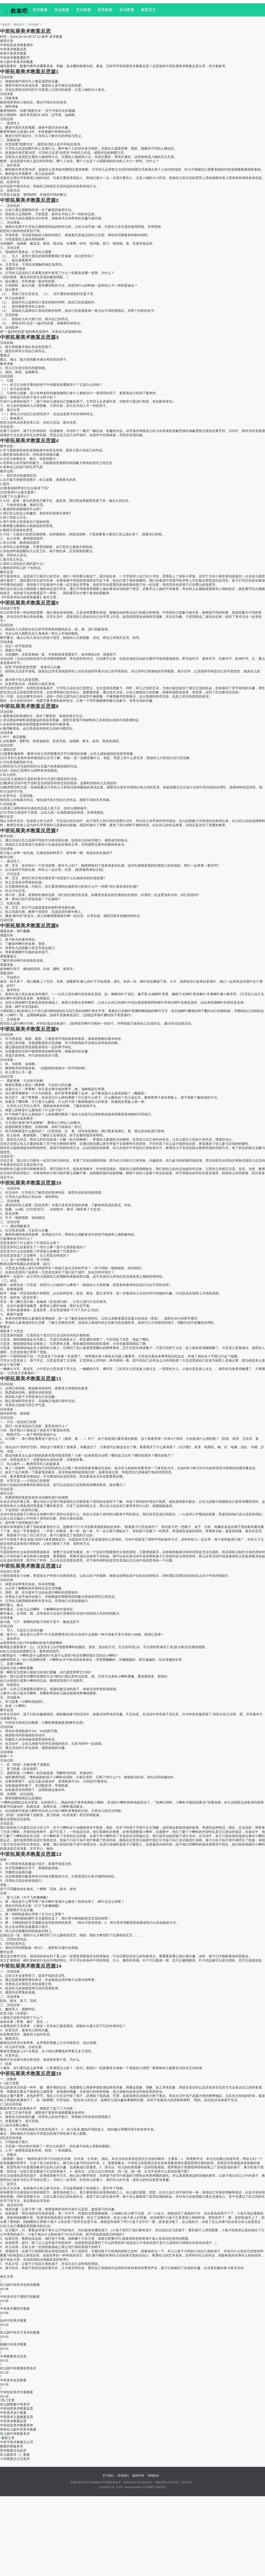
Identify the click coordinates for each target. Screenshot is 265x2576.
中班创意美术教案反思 (16, 2408)
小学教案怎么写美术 (15, 2459)
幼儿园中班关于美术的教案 (20, 2332)
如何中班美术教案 (13, 2320)
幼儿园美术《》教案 (15, 2454)
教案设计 (19, 24)
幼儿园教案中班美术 (15, 2404)
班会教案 (61, 10)
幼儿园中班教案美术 (15, 2433)
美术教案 (40, 10)
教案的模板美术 (11, 2446)
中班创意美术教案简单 (16, 2425)
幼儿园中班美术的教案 (16, 62)
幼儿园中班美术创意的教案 (20, 2285)
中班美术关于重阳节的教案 (20, 2296)
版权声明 (138, 2475)
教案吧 (6, 24)
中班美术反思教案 (13, 2380)
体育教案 (105, 10)
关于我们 (108, 2475)
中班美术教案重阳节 (15, 57)
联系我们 (123, 2475)
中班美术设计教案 (13, 2412)
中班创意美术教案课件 (16, 45)
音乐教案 (126, 10)
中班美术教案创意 (13, 49)
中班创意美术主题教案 (16, 2392)
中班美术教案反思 (13, 2421)
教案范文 (148, 10)
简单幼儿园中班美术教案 (18, 2429)
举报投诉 (153, 2475)
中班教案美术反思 (13, 2356)
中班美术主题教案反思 (16, 2417)
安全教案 (83, 10)
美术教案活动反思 (13, 2450)
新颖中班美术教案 (13, 2344)
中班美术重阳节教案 (15, 2308)
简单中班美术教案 (13, 53)
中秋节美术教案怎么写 (16, 2442)
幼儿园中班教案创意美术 (18, 2368)
